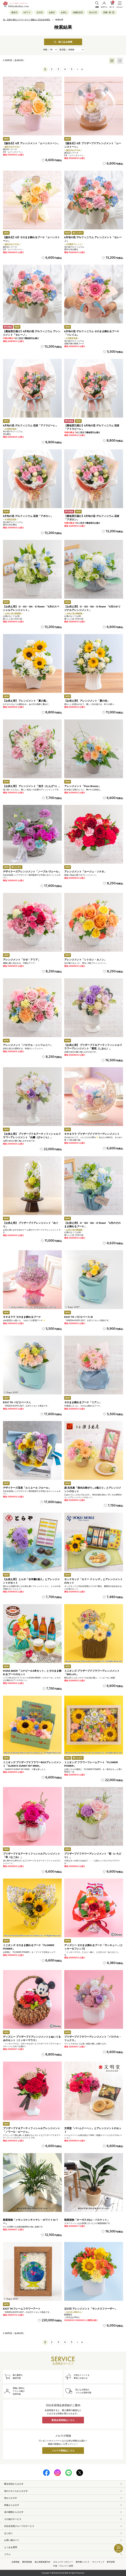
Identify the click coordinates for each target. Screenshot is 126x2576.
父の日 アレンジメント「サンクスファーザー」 (90, 2308)
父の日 (40, 12)
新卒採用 (111, 2562)
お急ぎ (52, 12)
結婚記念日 (78, 12)
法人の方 (93, 12)
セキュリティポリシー (63, 2562)
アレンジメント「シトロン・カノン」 (85, 959)
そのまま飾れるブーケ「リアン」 (82, 1402)
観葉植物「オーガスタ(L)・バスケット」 (87, 2219)
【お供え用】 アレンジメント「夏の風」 (25, 700)
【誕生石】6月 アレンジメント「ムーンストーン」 (31, 143)
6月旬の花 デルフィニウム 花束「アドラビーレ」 (30, 425)
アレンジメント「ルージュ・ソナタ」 (85, 871)
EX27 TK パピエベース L (17, 1402)
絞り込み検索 (63, 42)
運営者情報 (27, 2562)
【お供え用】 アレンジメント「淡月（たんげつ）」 (32, 786)
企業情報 (15, 2562)
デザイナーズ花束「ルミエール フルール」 (27, 1487)
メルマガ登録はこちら (63, 2450)
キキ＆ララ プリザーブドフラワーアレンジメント (92, 1133)
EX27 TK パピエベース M (78, 1316)
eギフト (27, 12)
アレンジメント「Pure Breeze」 (82, 786)
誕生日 (14, 12)
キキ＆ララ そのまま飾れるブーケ (22, 1316)
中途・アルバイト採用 (63, 2566)
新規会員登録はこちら (63, 2420)
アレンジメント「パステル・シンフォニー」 (28, 1045)
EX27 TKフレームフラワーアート (21, 2308)
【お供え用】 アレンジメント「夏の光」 (87, 700)
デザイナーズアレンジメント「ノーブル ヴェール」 (32, 871)
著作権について (83, 2562)
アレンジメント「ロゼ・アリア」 (21, 959)
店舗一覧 (109, 12)
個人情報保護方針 (42, 2562)
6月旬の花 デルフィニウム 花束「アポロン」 (28, 516)
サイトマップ (98, 2562)
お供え (64, 12)
